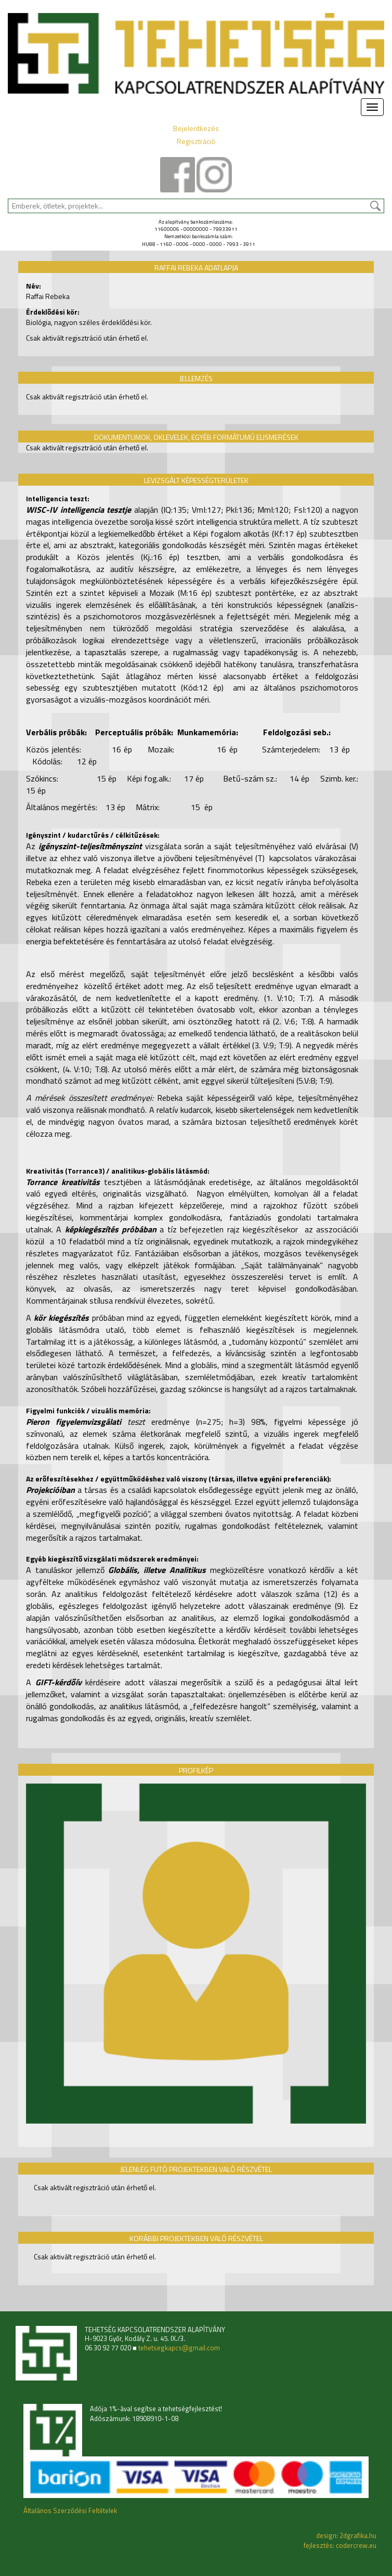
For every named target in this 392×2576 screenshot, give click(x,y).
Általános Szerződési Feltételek (70, 2510)
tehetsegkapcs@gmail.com (179, 2348)
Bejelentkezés (196, 128)
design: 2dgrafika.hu (346, 2535)
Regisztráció (196, 141)
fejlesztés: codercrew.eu (340, 2545)
